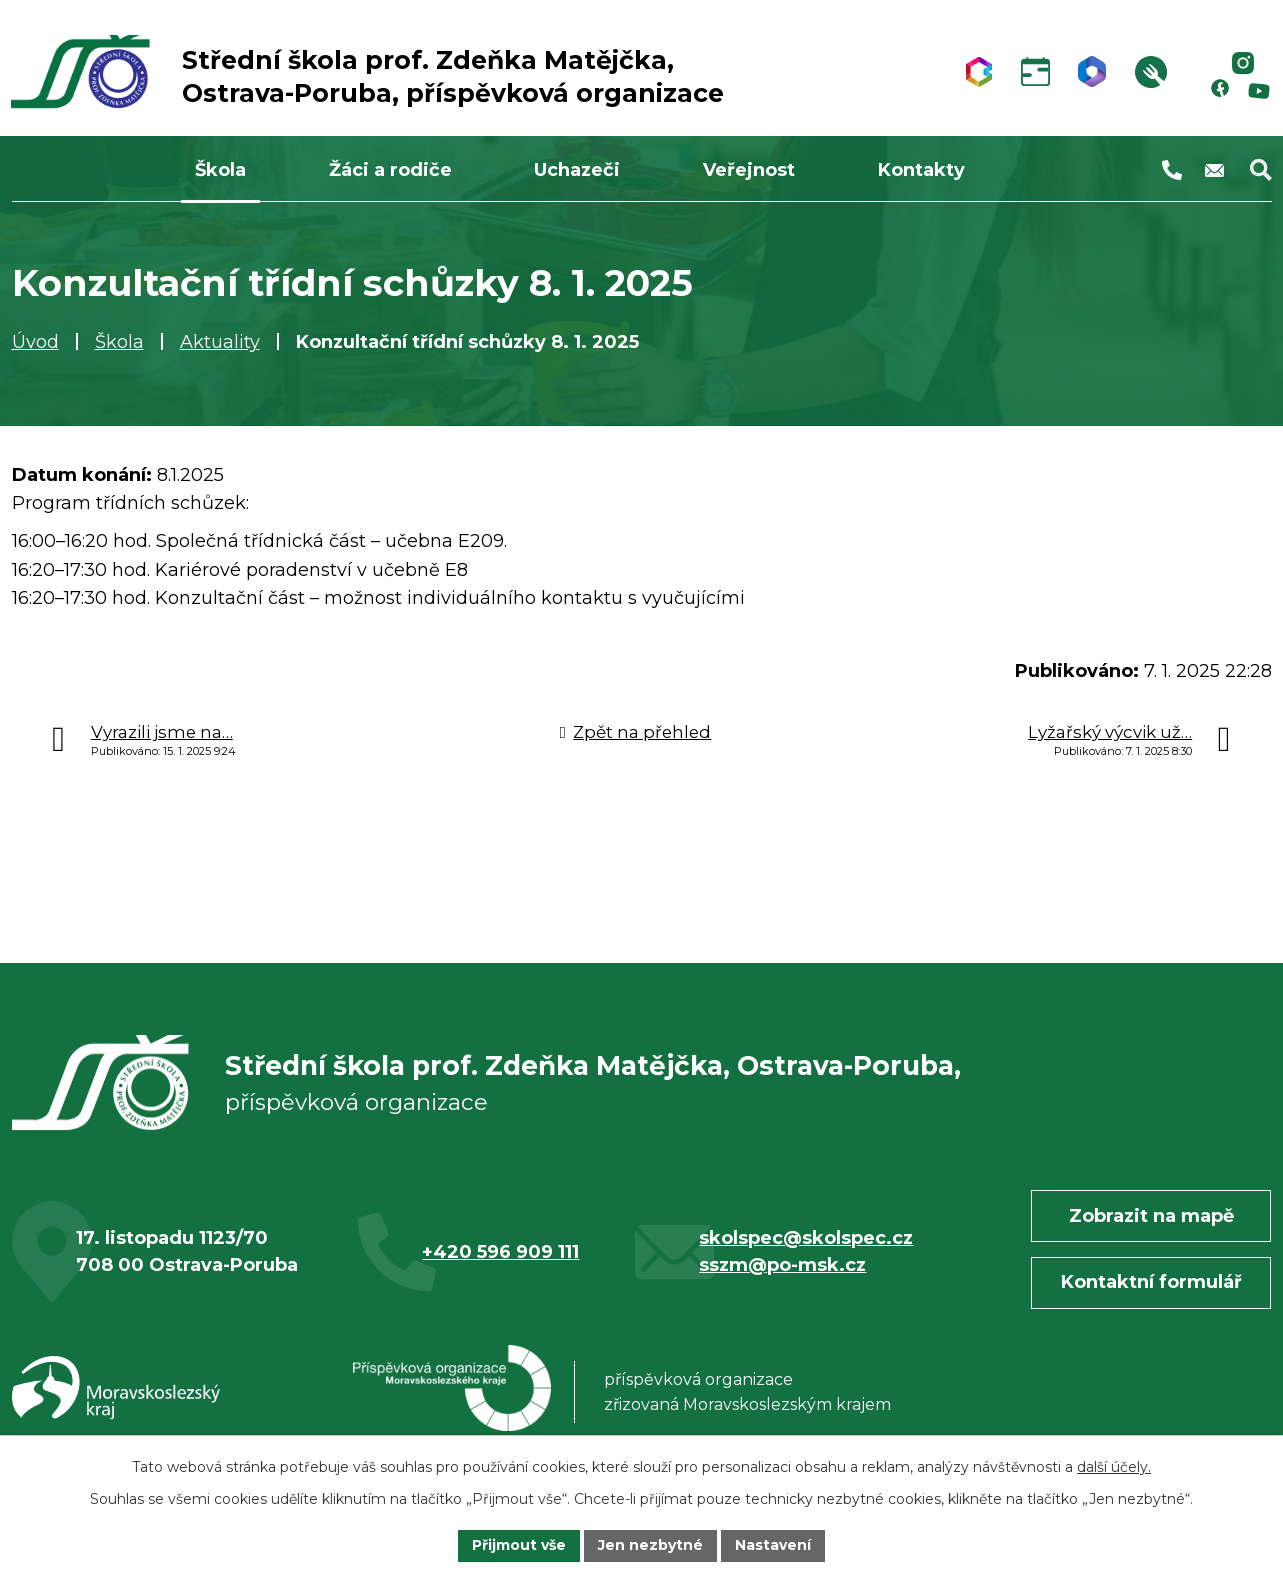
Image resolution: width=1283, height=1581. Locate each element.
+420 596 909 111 (500, 1254)
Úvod (35, 342)
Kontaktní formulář (1151, 1285)
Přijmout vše (519, 1545)
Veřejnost (749, 170)
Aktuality (220, 342)
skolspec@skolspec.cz (806, 1240)
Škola (119, 342)
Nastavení (773, 1545)
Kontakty (921, 170)
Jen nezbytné (650, 1545)
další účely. (1114, 1467)
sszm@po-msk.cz (782, 1267)
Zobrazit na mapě (1151, 1218)
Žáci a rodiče (390, 170)
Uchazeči (577, 170)
